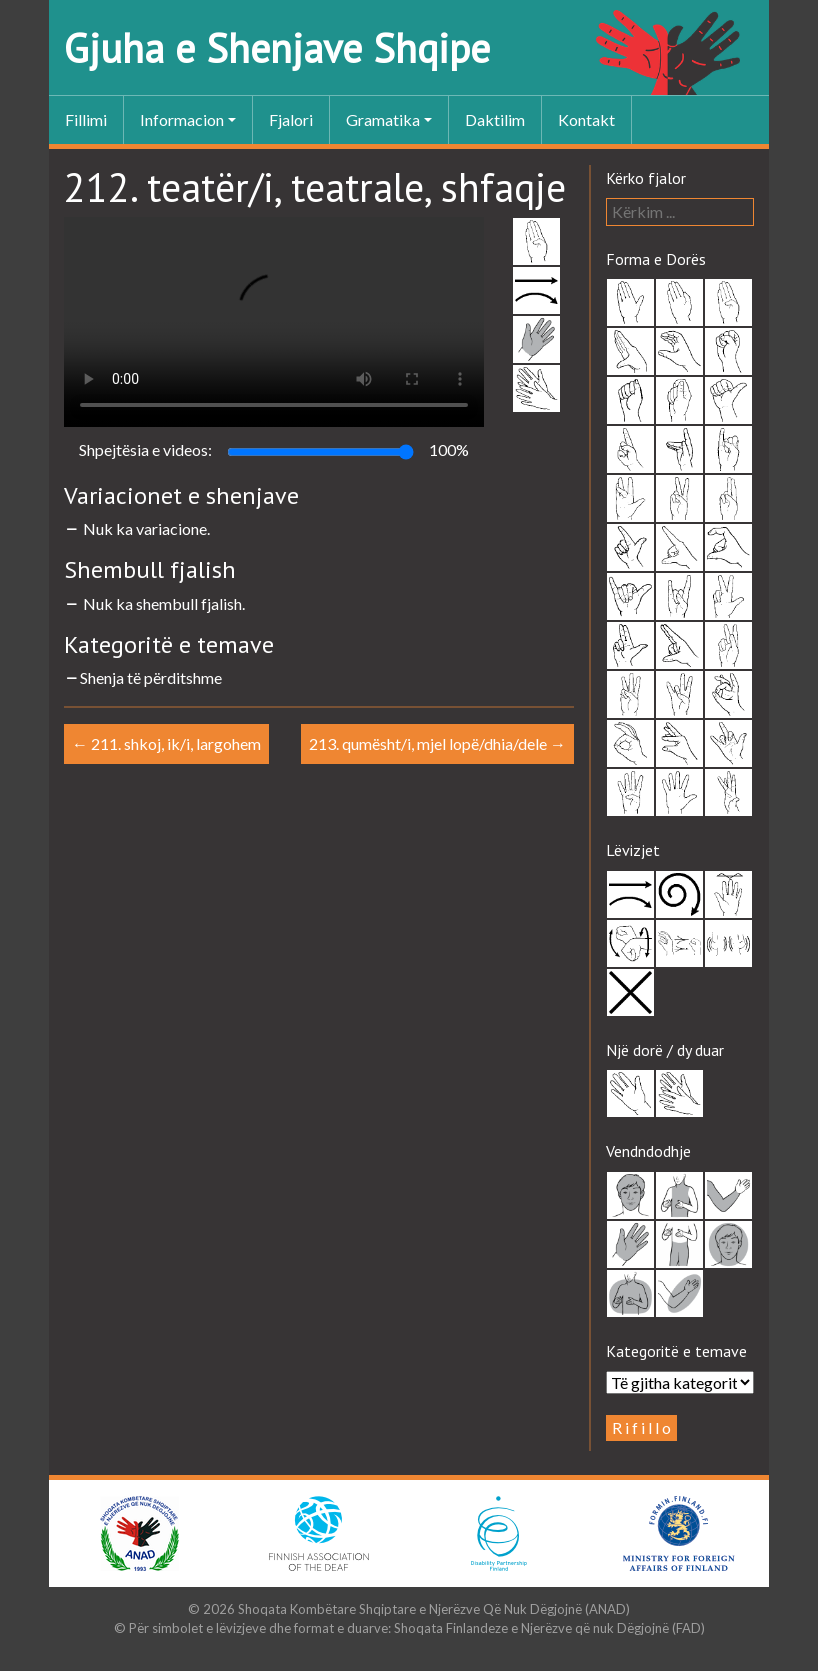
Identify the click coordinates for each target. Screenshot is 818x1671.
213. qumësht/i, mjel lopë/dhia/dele (437, 743)
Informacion (182, 119)
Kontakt (586, 119)
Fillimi (86, 119)
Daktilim (495, 119)
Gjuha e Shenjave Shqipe (277, 48)
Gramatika (383, 119)
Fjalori (291, 119)
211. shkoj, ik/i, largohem (166, 743)
